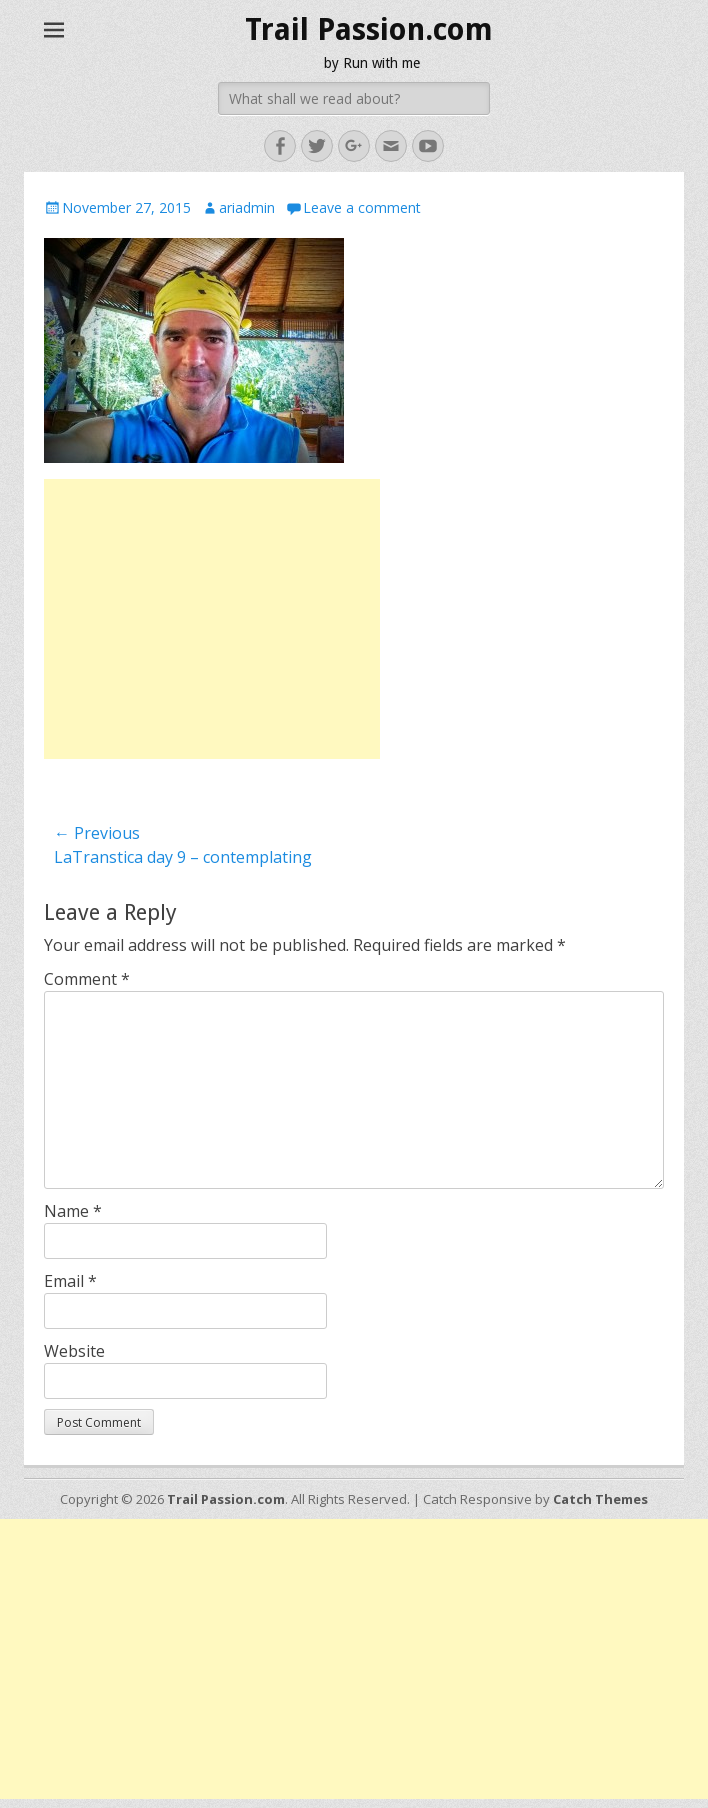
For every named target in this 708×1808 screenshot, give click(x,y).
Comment (87, 979)
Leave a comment (362, 207)
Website (74, 1351)
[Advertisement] (212, 619)
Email (70, 1281)
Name (73, 1211)
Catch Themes (600, 1499)
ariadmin (247, 207)
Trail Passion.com (369, 29)
